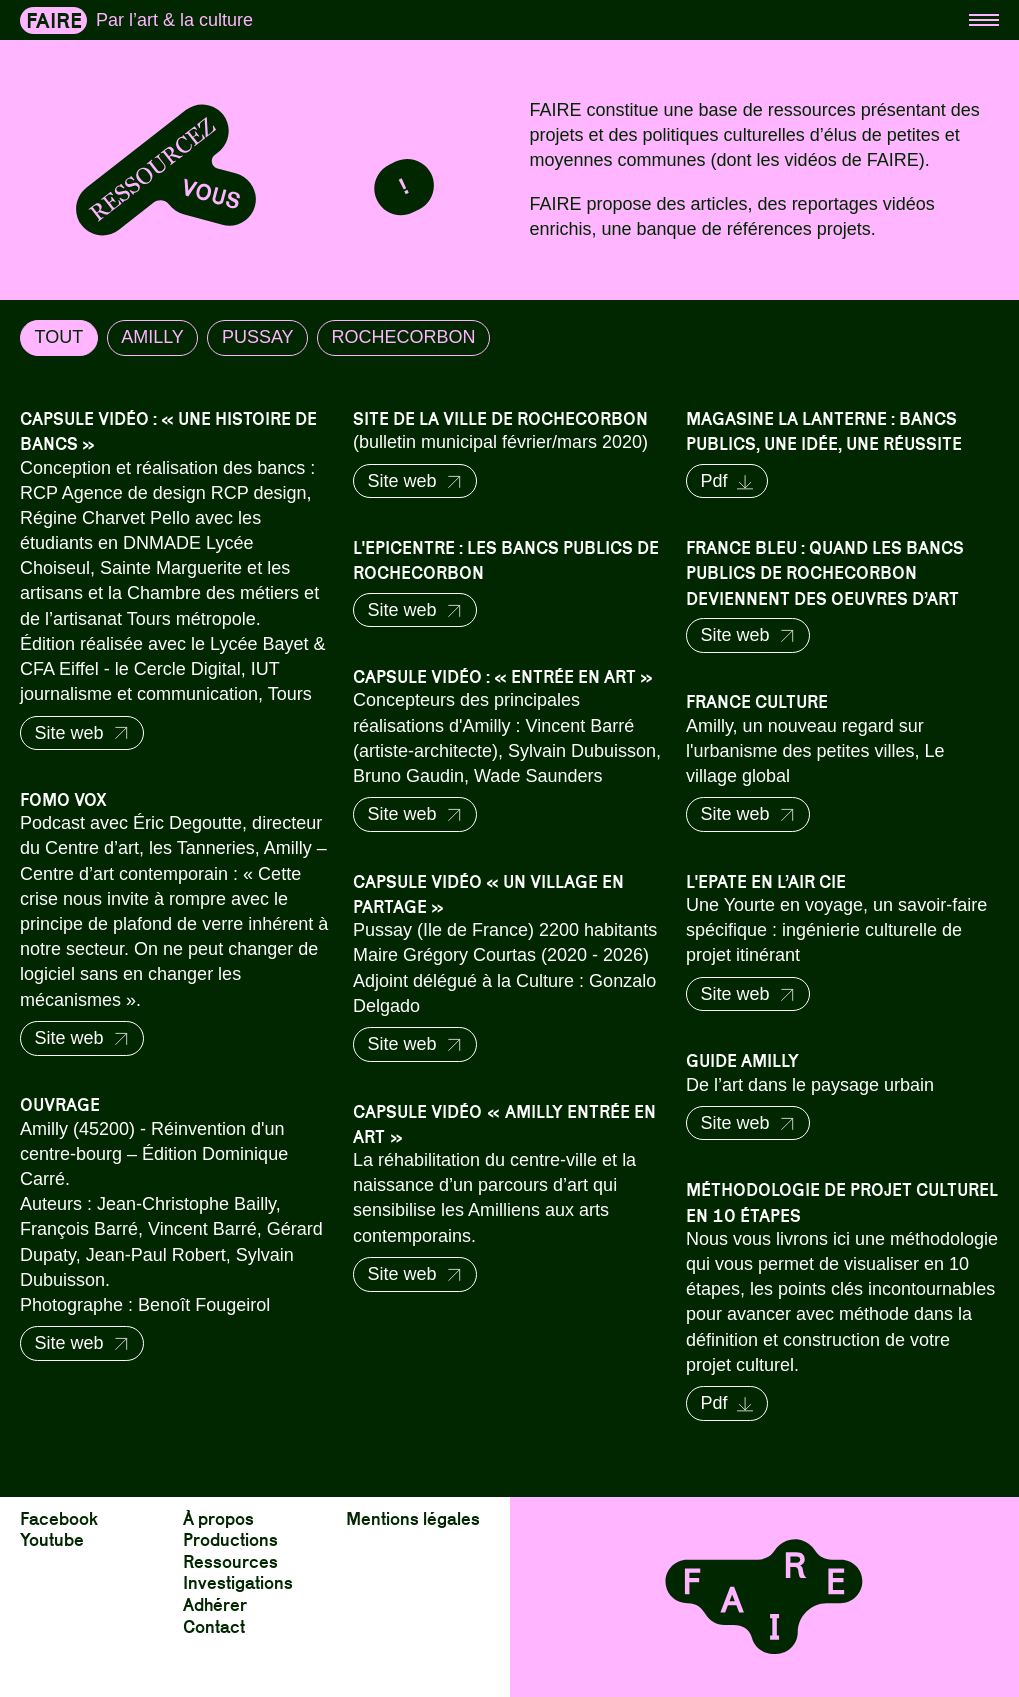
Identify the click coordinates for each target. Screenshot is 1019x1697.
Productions (230, 1538)
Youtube (52, 1538)
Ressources (230, 1560)
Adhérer (215, 1603)
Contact (214, 1625)
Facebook (59, 1517)
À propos (218, 1517)
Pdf (726, 481)
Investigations (238, 1581)
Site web (82, 733)
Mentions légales (413, 1517)
